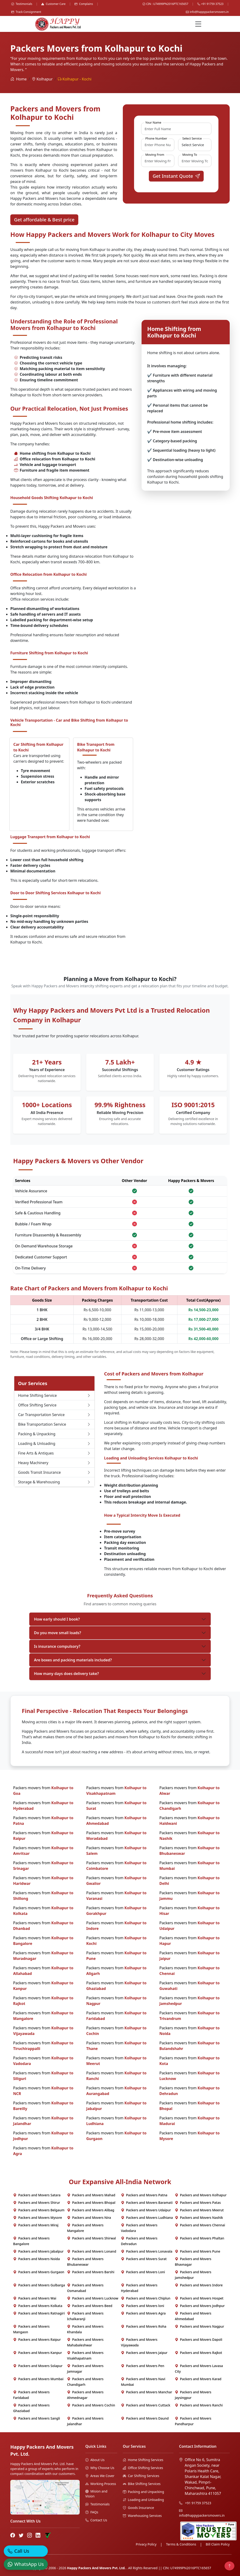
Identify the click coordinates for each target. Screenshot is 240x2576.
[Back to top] (229, 2565)
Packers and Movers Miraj (35, 2225)
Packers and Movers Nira (89, 2217)
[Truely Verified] (47, 2535)
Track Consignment (26, 12)
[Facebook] (12, 2535)
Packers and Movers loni (142, 2305)
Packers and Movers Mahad (91, 2195)
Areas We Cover (99, 2476)
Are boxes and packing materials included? (73, 1660)
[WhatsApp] (26, 2563)
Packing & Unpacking (54, 1434)
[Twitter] (21, 2535)
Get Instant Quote (176, 176)
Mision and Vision (96, 2493)
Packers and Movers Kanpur (37, 2352)
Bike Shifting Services (142, 2483)
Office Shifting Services (143, 2468)
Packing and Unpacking (143, 2491)
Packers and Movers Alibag (90, 2210)
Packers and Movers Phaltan (199, 2238)
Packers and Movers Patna (144, 2195)
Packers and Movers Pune (197, 2251)
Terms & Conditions (181, 2544)
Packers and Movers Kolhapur (201, 2195)
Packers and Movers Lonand (91, 2251)
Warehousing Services (142, 2515)
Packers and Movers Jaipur (144, 2352)
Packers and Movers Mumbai (38, 2379)
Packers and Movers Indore (199, 2285)
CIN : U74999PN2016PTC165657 (165, 4)
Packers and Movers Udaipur (146, 2210)
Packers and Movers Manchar (146, 2392)
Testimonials (21, 4)
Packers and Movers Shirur (36, 2202)
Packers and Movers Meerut (199, 2210)
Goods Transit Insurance (54, 1472)
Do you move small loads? (57, 1632)
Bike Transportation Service (54, 1424)
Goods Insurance (138, 2507)
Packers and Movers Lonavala (146, 2251)
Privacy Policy (146, 2544)
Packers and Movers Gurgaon (38, 2272)
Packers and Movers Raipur (37, 2339)
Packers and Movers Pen (142, 2366)
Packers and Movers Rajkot (198, 2352)
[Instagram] (29, 2535)
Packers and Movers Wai (34, 2298)
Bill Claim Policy (218, 2544)
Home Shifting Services (143, 2460)
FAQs (91, 2512)
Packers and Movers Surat (144, 2259)
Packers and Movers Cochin (91, 2405)
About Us (95, 2460)
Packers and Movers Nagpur (199, 2326)
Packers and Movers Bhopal (91, 2202)
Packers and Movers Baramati (147, 2202)
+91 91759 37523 (210, 4)
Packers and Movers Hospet (199, 2298)
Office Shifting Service (54, 1405)
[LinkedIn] (38, 2535)
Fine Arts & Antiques (54, 1453)
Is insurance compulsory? (57, 1646)
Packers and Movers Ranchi (199, 2405)
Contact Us (96, 2520)
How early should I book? (57, 1619)
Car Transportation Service (54, 1414)
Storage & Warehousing (54, 1482)
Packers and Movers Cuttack (145, 2405)
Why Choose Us (99, 2468)
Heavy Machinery (54, 1463)
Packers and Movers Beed (89, 2305)
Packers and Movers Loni (143, 2272)
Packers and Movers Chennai (200, 2225)
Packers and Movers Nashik (199, 2217)
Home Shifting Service (54, 1395)
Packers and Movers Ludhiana (147, 2217)
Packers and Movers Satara (36, 2195)
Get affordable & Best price (44, 219)
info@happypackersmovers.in (207, 12)
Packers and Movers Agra (143, 2313)
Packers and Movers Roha (143, 2326)
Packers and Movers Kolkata (37, 2305)
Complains (84, 4)
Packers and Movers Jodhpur (200, 2305)
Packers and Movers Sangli (36, 2418)
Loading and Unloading (143, 2499)
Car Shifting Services (141, 2476)
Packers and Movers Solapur (38, 2366)
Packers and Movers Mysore (37, 2217)
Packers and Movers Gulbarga (39, 2285)
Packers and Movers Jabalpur (38, 2251)
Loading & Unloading (54, 1443)
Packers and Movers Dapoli (198, 2339)
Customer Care (53, 4)
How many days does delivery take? (66, 1673)
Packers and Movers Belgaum (38, 2210)
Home (18, 79)
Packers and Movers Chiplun (145, 2298)
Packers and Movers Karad (198, 2379)
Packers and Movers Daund (145, 2418)
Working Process (100, 2483)
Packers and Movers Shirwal (91, 2238)
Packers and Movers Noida (36, 2259)
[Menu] (198, 24)
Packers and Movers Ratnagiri (39, 2313)
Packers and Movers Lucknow (92, 2298)
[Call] (26, 2550)
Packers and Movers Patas (198, 2202)
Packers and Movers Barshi (90, 2272)
